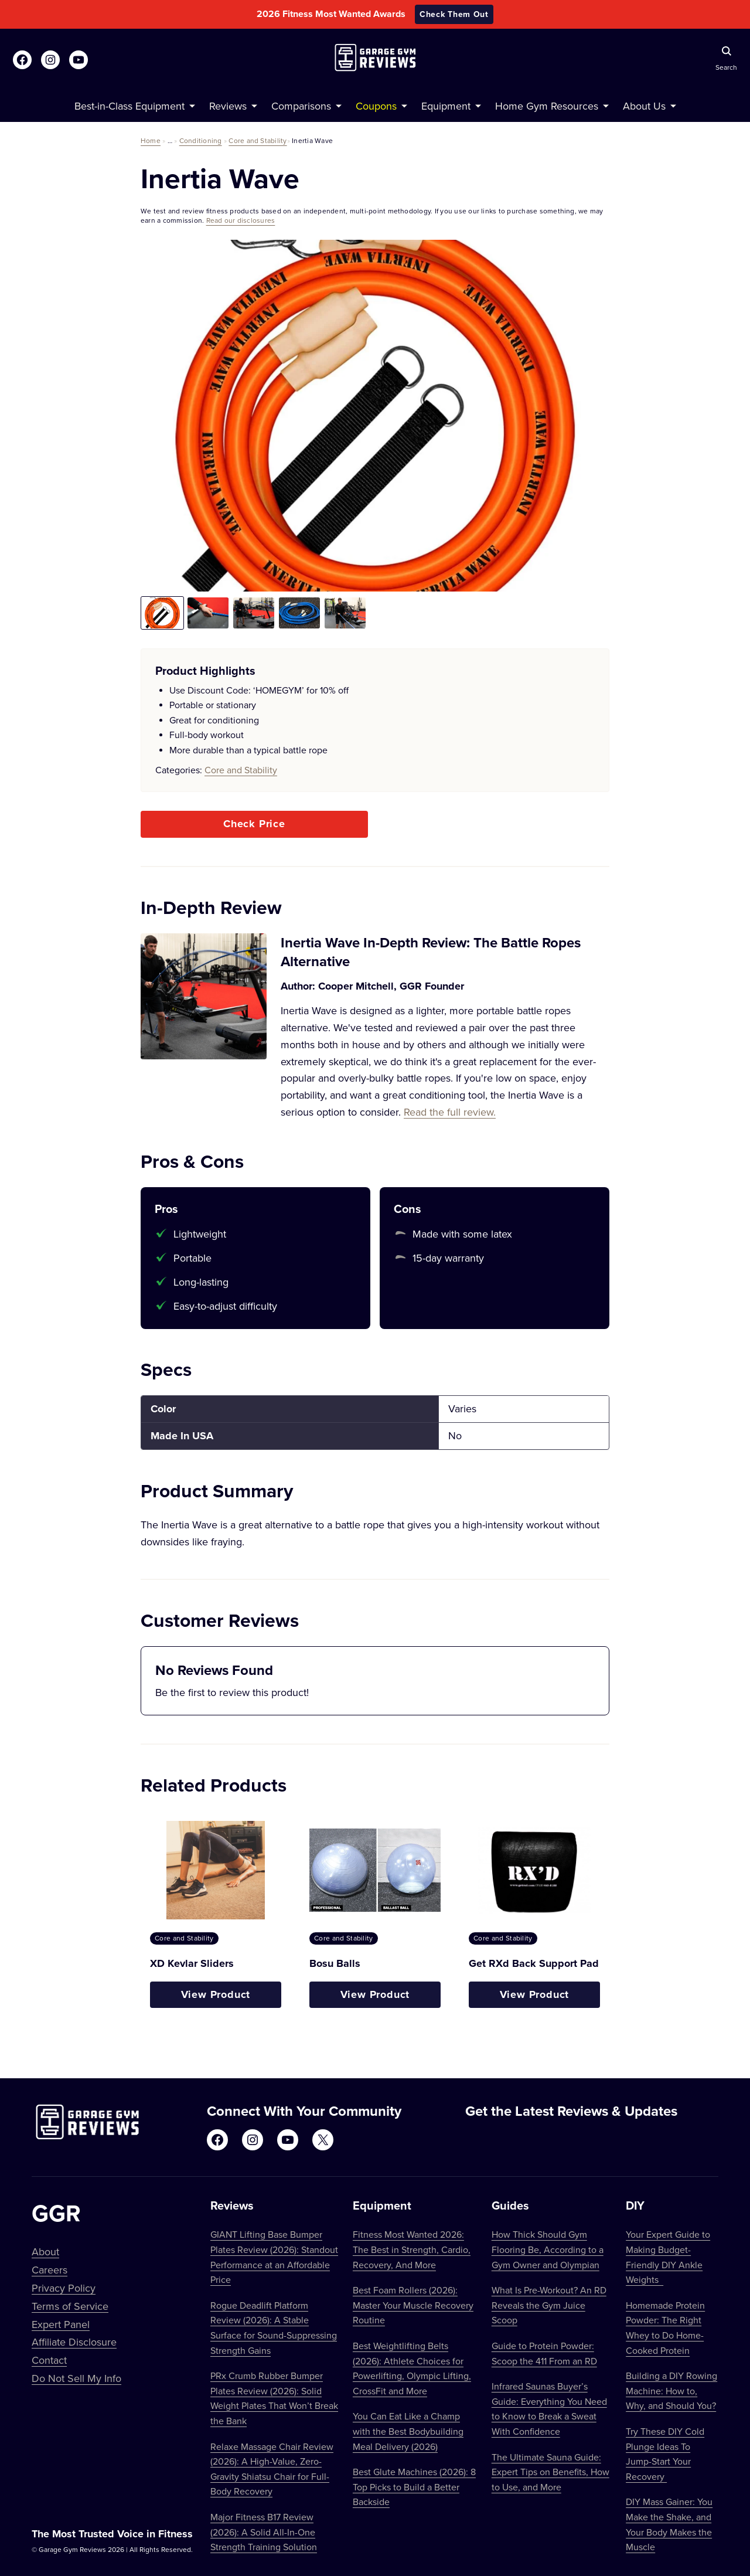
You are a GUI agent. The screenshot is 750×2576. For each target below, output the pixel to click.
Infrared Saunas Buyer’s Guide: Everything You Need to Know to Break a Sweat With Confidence (549, 2409)
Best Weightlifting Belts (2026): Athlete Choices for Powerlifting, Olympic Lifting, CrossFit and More (412, 2368)
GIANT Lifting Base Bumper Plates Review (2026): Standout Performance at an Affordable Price (274, 2257)
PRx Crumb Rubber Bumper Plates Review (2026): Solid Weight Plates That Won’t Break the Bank (274, 2398)
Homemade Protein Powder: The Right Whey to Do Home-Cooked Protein (665, 2328)
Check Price (254, 823)
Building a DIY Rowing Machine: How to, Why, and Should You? (671, 2390)
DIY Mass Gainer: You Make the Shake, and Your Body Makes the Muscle (669, 2524)
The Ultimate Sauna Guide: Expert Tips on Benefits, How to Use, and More (550, 2472)
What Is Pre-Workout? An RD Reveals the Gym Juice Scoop (549, 2304)
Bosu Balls (334, 1963)
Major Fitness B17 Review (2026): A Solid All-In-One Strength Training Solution (263, 2531)
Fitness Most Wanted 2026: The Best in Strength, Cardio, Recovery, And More (412, 2249)
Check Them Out (454, 14)
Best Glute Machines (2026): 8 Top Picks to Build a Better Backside (414, 2486)
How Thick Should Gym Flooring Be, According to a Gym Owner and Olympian (548, 2249)
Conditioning (200, 140)
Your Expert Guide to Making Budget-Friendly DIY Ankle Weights (668, 2257)
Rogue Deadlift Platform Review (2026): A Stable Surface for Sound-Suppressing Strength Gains (273, 2328)
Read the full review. (450, 1112)
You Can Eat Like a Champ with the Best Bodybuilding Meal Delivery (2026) (408, 2431)
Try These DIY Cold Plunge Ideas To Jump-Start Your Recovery (665, 2454)
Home (151, 140)
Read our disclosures (240, 220)
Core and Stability (258, 140)
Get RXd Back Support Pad (534, 1963)
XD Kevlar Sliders (192, 1963)
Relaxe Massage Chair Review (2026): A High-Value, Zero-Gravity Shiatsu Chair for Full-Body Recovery (271, 2469)
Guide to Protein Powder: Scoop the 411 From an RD (544, 2353)
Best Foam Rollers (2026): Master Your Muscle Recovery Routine (413, 2304)
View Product (216, 1994)
